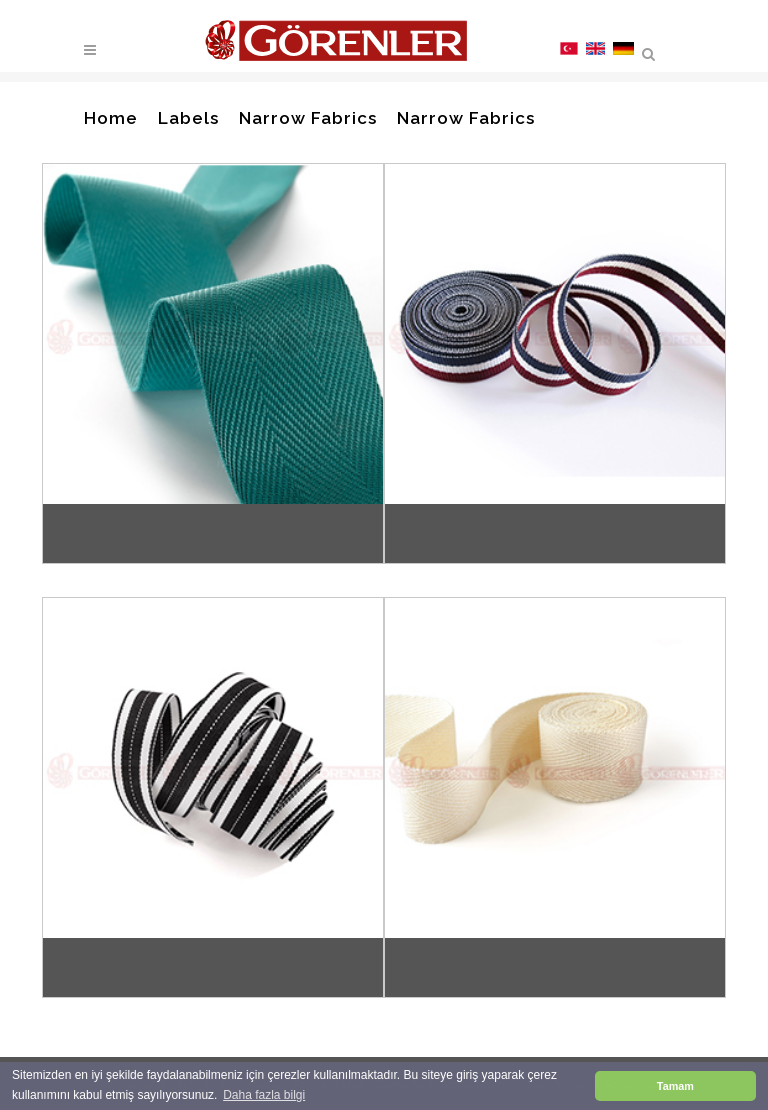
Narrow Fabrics (308, 118)
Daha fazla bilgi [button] (264, 1095)
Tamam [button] (675, 1086)
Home (111, 118)
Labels (188, 118)
